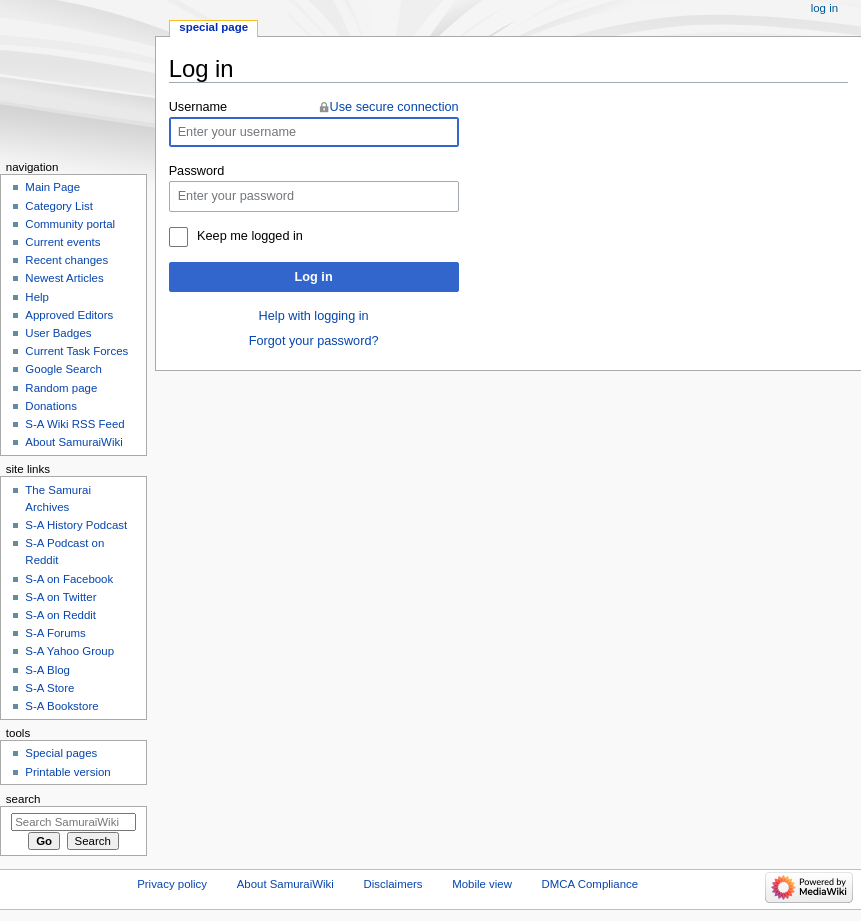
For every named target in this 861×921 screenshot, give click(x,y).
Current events (62, 242)
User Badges (58, 333)
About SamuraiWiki (73, 442)
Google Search (63, 369)
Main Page (52, 187)
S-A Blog (47, 670)
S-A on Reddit (60, 615)
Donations (51, 406)
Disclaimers (393, 884)
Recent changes (66, 260)
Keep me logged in (250, 236)
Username (198, 107)
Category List (58, 206)
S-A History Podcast (76, 525)
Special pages (61, 753)
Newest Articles (64, 278)
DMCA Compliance (590, 884)
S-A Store (49, 688)
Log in (314, 277)
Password (197, 171)
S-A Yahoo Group (69, 651)
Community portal (70, 224)
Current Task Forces (76, 351)
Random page (61, 388)
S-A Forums (55, 633)
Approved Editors (69, 315)
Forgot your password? (314, 341)
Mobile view (482, 884)
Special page (213, 27)
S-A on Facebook (69, 579)
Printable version (67, 772)
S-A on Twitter (60, 597)
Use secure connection (394, 107)
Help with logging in (314, 316)
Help (37, 297)
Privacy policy (172, 884)
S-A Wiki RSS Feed (74, 424)
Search (23, 799)
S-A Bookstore (61, 706)
